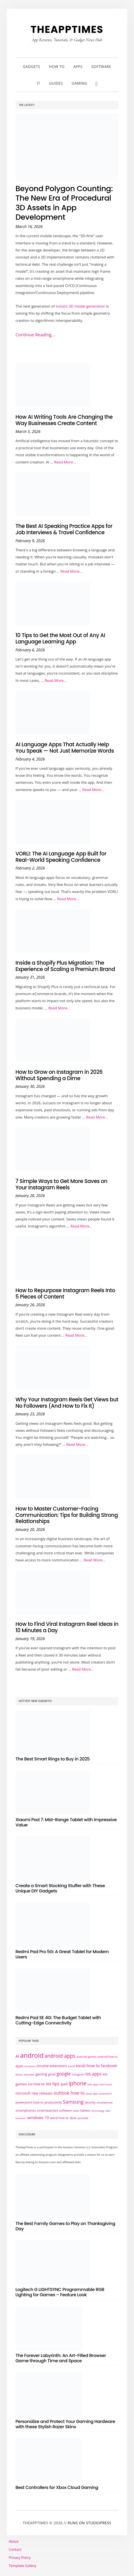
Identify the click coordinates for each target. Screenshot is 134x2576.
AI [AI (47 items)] (17, 2056)
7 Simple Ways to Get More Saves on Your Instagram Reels (61, 1184)
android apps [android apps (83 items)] (60, 2055)
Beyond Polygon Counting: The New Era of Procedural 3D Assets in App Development (66, 203)
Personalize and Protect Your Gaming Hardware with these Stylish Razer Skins (65, 2424)
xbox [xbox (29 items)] (73, 2118)
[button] (96, 83)
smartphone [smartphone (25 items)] (105, 2102)
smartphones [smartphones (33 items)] (26, 2110)
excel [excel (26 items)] (71, 2066)
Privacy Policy (20, 2557)
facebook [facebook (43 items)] (109, 2065)
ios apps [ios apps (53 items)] (93, 2074)
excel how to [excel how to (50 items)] (88, 2065)
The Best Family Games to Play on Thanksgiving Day (65, 2226)
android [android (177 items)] (32, 2055)
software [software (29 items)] (65, 2110)
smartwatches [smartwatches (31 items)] (47, 2110)
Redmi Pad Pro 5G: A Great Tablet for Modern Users (62, 1954)
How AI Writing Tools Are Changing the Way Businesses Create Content (64, 420)
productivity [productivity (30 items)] (53, 2102)
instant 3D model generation (80, 306)
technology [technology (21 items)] (97, 2110)
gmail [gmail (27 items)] (52, 2074)
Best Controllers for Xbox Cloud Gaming (57, 2487)
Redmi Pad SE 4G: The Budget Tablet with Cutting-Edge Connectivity (58, 2020)
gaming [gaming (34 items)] (41, 2074)
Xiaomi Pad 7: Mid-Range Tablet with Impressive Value (66, 1822)
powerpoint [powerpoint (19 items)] (105, 2093)
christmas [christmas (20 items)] (29, 2066)
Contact (15, 2549)
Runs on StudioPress (89, 2522)
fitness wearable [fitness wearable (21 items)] (25, 2074)
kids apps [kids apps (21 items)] (92, 2084)
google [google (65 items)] (64, 2073)
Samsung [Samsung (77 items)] (73, 2101)
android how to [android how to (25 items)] (107, 2057)
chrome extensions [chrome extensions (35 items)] (51, 2065)
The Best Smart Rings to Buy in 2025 (53, 1759)
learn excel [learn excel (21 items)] (105, 2084)
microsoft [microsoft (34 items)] (23, 2093)
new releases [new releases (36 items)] (42, 2093)
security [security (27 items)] (90, 2102)
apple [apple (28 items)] (19, 2066)
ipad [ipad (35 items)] (64, 2084)
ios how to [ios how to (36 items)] (36, 2084)
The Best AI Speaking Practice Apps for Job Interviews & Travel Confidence (64, 529)
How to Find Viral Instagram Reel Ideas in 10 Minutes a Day (67, 1627)
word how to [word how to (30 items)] (59, 2118)
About (14, 2541)
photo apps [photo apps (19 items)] (92, 2093)
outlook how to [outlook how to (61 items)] (69, 2093)
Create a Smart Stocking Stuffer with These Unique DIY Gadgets (60, 1888)
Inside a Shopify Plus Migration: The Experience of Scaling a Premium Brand (65, 966)
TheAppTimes (67, 29)
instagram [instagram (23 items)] (78, 2074)
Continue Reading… (35, 334)
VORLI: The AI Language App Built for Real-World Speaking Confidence (61, 856)
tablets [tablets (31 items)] (85, 2110)
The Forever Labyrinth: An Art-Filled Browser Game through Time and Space (61, 2358)
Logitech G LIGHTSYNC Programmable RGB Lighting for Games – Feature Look (60, 2292)
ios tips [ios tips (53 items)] (52, 2084)
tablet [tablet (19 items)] (76, 2110)
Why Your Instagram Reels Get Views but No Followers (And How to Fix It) (67, 1402)
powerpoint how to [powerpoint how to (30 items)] (30, 2102)
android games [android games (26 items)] (86, 2057)
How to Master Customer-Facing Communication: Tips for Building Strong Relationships (67, 1515)
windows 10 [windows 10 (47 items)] (38, 2117)
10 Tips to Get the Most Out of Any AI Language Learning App (60, 638)
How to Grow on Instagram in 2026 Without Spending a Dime (59, 1075)
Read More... (65, 461)
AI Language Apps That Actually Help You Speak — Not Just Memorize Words (65, 747)
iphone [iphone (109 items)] (77, 2083)
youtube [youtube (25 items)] (83, 2118)
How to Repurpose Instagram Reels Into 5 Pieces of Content (65, 1293)
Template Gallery (22, 2565)
